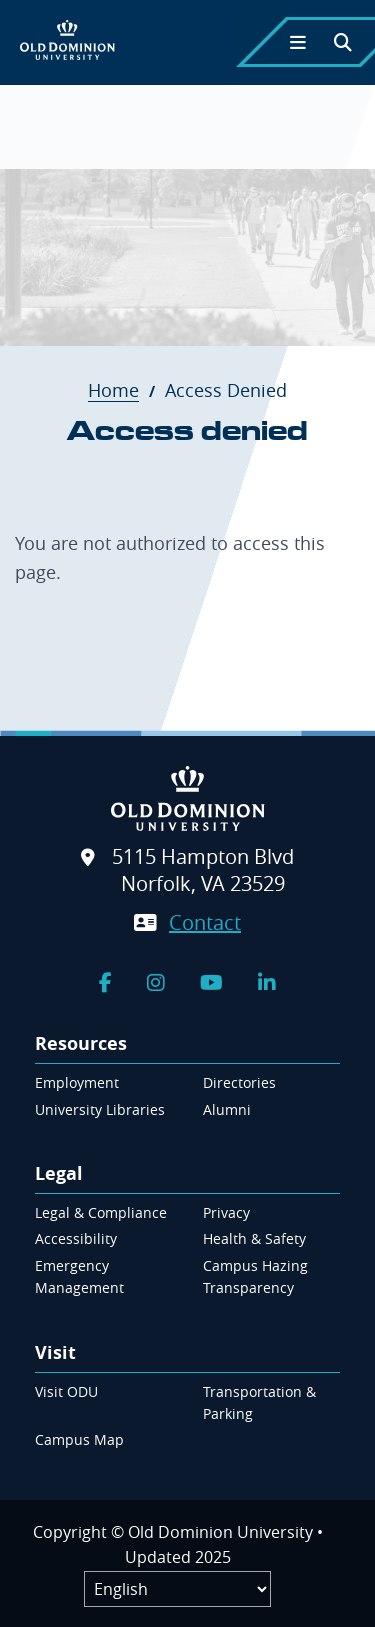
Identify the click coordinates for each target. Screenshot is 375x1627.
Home (124, 390)
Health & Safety (254, 1238)
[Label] (177, 1589)
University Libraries (100, 1109)
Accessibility (76, 1238)
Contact (205, 922)
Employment (77, 1082)
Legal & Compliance (101, 1212)
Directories (239, 1082)
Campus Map (79, 1439)
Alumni (227, 1109)
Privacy (226, 1212)
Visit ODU (66, 1391)
